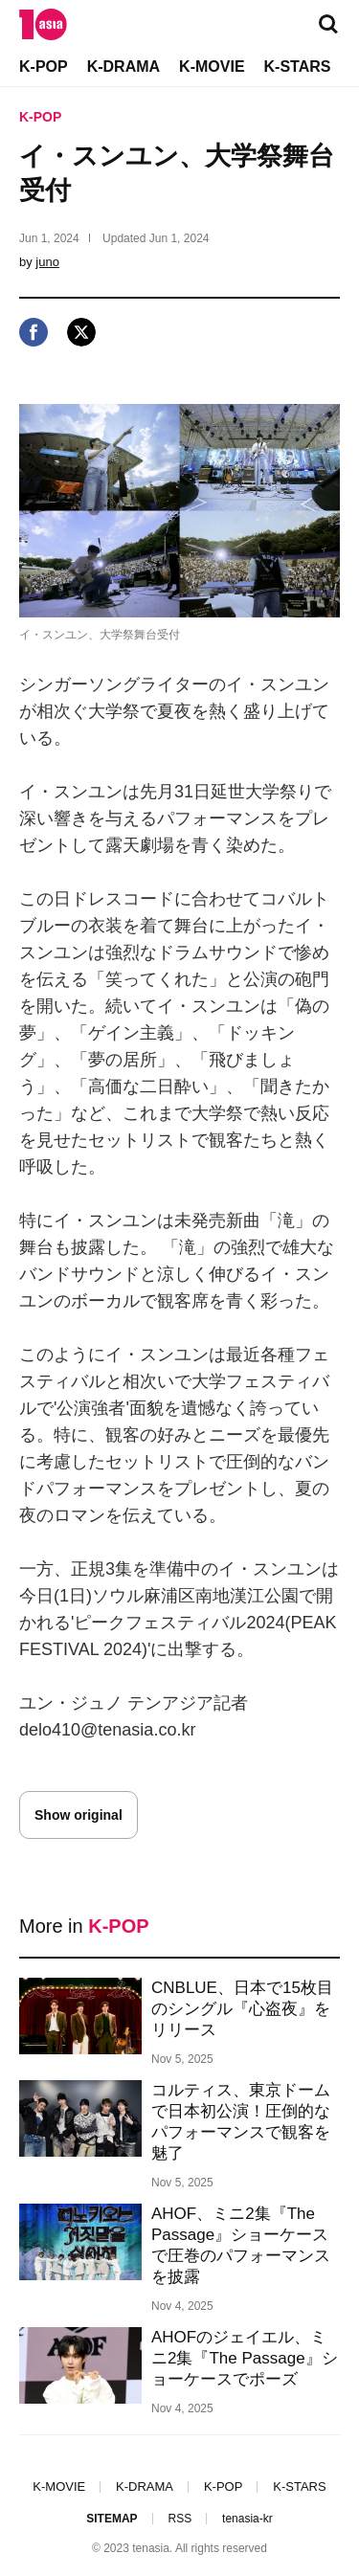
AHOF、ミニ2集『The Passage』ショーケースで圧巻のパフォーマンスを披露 (240, 2245)
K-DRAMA (123, 66)
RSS (179, 2518)
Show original (78, 1815)
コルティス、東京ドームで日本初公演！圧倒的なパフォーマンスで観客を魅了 (240, 2121)
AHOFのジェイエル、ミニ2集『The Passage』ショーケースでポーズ (244, 2358)
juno (47, 262)
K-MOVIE (211, 66)
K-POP (43, 66)
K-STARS (297, 66)
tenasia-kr (247, 2518)
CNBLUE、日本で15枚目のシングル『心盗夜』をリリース (242, 2009)
